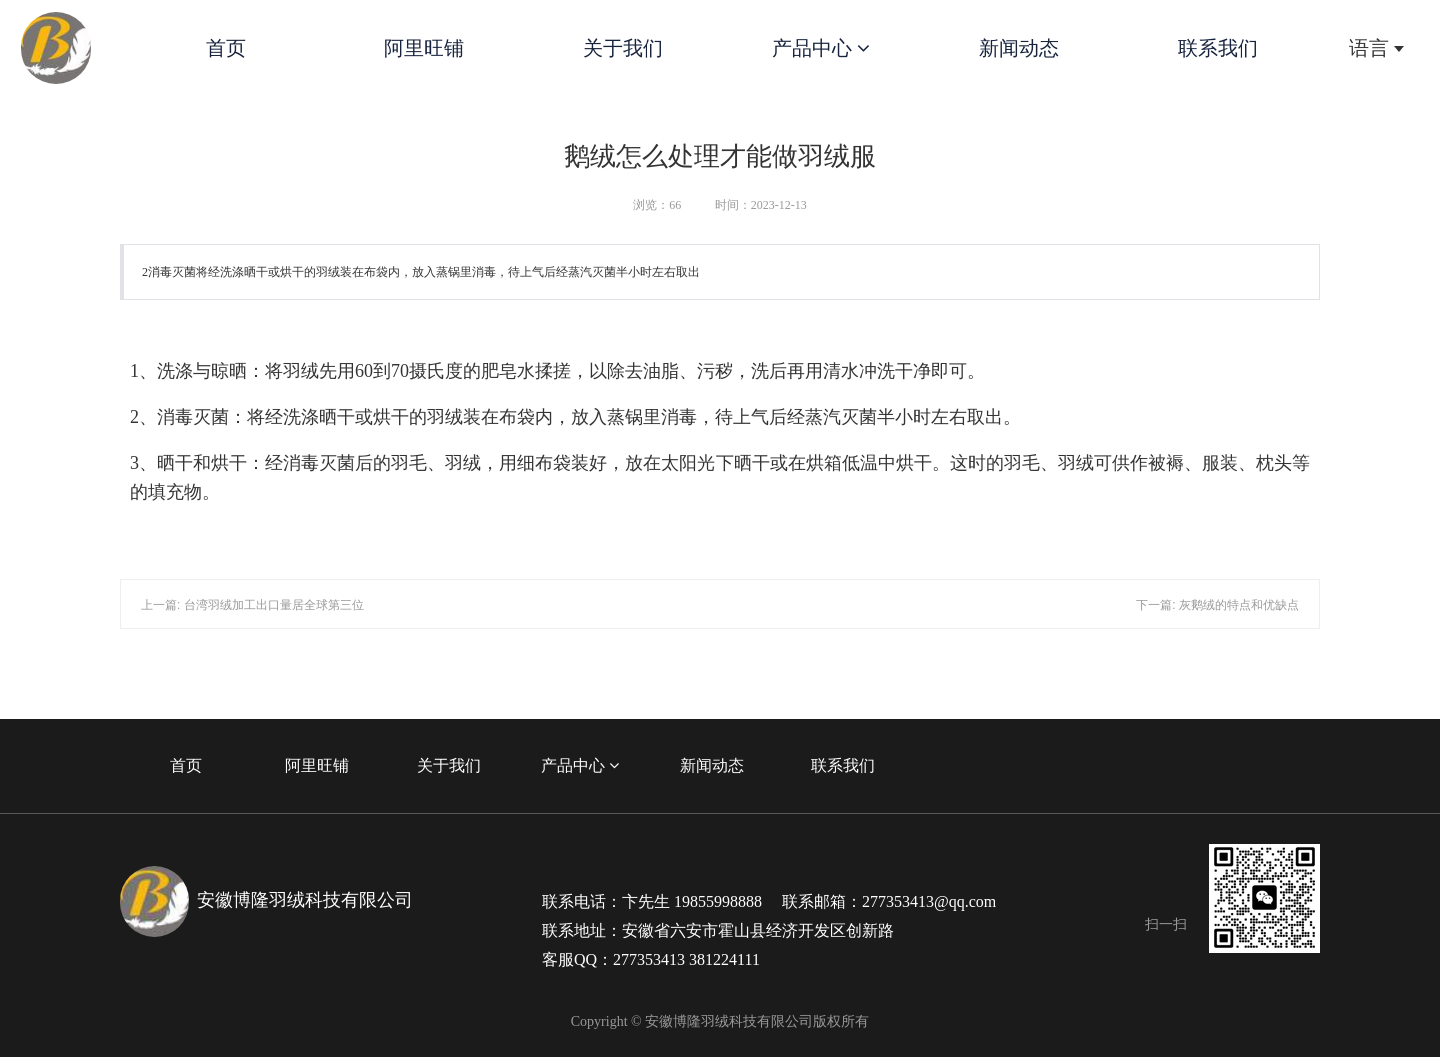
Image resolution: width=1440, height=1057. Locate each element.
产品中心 (821, 48)
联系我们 (1218, 48)
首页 (226, 48)
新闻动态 (1019, 48)
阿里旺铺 (424, 48)
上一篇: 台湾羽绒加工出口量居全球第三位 (252, 605)
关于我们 (623, 48)
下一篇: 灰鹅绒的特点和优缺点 (1217, 605)
